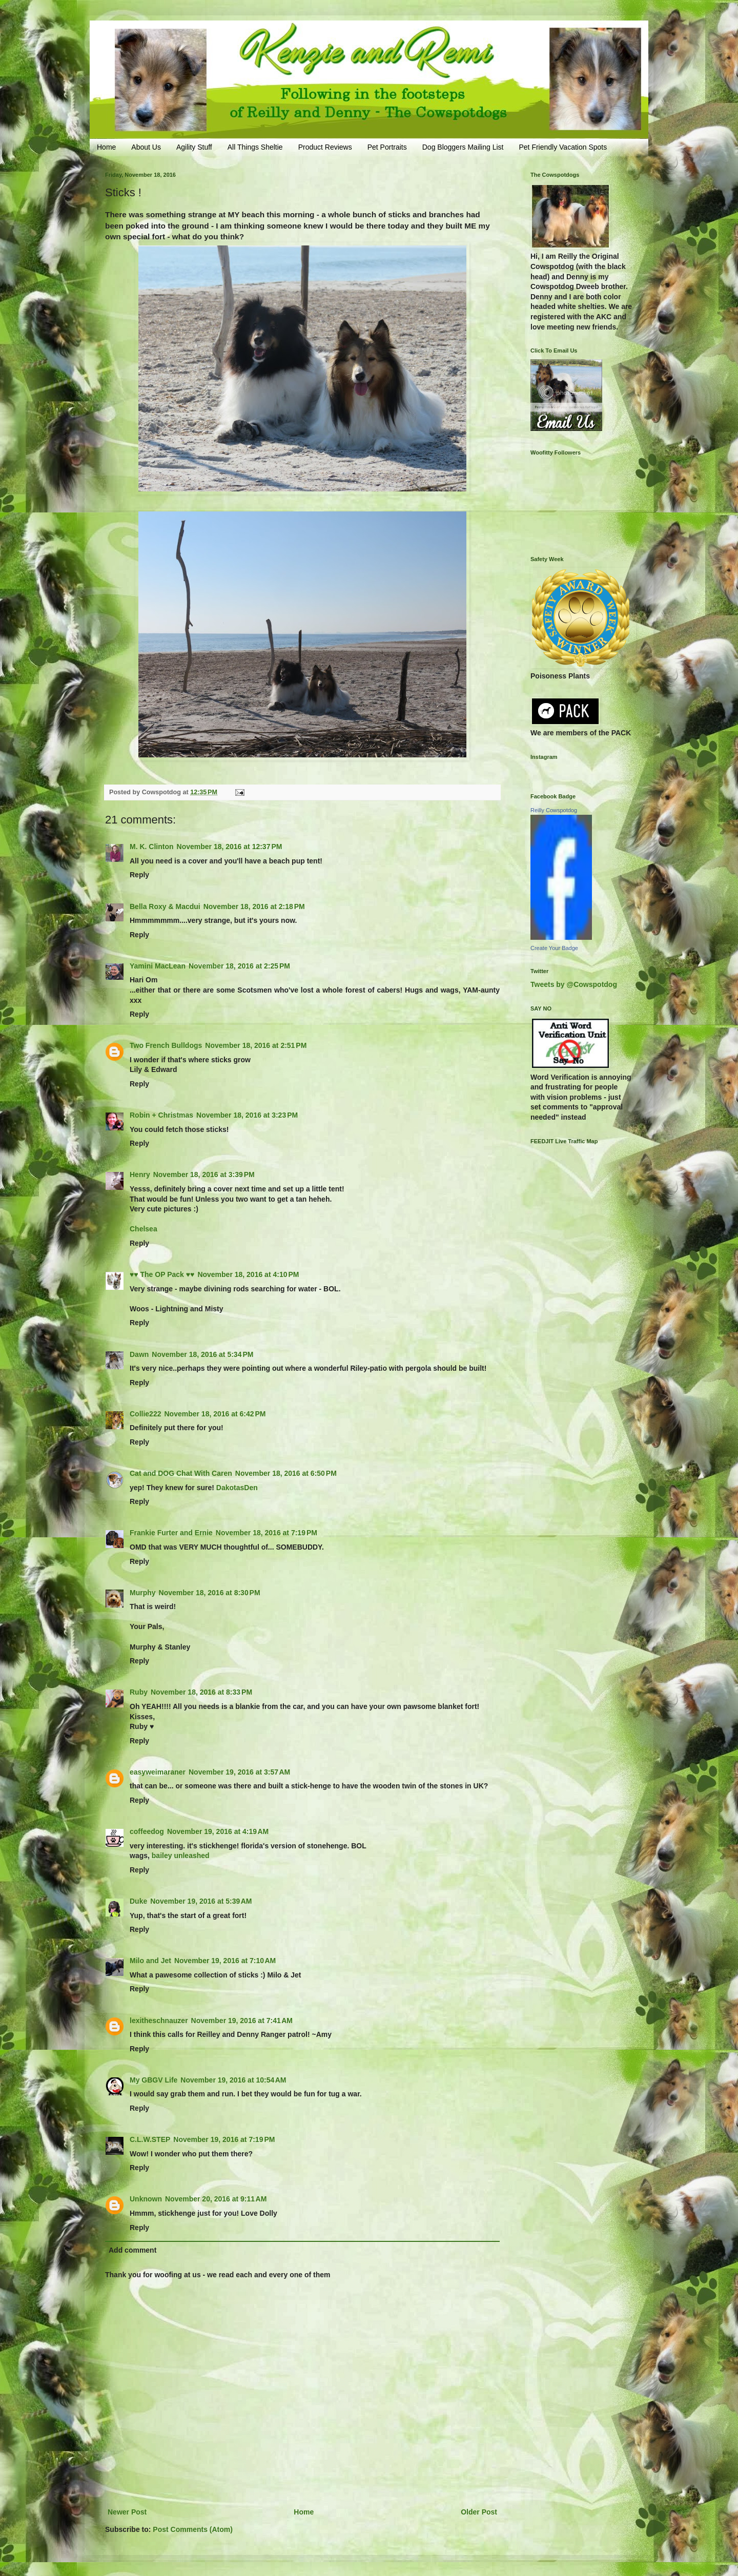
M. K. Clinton (152, 846)
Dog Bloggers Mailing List (463, 147)
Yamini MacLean (158, 966)
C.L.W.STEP (150, 2139)
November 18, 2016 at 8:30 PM (209, 1593)
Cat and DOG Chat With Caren (181, 1473)
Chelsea (143, 1229)
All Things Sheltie (255, 147)
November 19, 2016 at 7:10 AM (225, 1960)
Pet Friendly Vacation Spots (563, 147)
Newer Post (127, 2512)
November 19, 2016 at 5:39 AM (201, 1901)
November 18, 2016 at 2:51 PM (255, 1045)
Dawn (139, 1354)
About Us (146, 147)
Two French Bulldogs (166, 1045)
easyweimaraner (158, 1772)
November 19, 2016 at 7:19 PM (224, 2139)
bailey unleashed (181, 1855)
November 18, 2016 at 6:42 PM (214, 1414)
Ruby (139, 1692)
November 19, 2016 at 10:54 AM (233, 2080)
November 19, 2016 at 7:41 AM (242, 2020)
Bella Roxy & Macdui (165, 906)
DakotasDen (237, 1487)
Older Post (479, 2512)
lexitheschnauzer (159, 2020)
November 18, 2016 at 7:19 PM (266, 1533)
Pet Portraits (387, 147)
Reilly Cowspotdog (553, 810)
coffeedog (147, 1831)
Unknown (146, 2199)
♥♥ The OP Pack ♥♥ (162, 1274)
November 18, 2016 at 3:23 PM (247, 1115)
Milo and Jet (150, 1960)
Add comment (132, 2250)
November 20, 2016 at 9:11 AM (215, 2199)
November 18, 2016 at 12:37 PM (229, 846)
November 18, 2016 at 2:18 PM (254, 906)
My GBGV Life (153, 2080)
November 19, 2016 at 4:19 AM (218, 1831)
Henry (140, 1174)
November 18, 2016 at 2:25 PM (239, 966)
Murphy (143, 1593)
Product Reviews (325, 147)
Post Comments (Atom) (193, 2529)
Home (106, 147)
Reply (139, 875)
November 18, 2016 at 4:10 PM (248, 1274)
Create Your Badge (554, 948)
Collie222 (145, 1414)
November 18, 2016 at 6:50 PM (286, 1473)
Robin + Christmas (161, 1115)
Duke (138, 1901)
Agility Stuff (194, 147)
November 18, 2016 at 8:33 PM (201, 1692)
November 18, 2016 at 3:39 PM (204, 1174)
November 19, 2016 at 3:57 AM (239, 1772)
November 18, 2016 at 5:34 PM (202, 1354)
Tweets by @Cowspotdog (573, 984)
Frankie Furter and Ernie (171, 1533)
